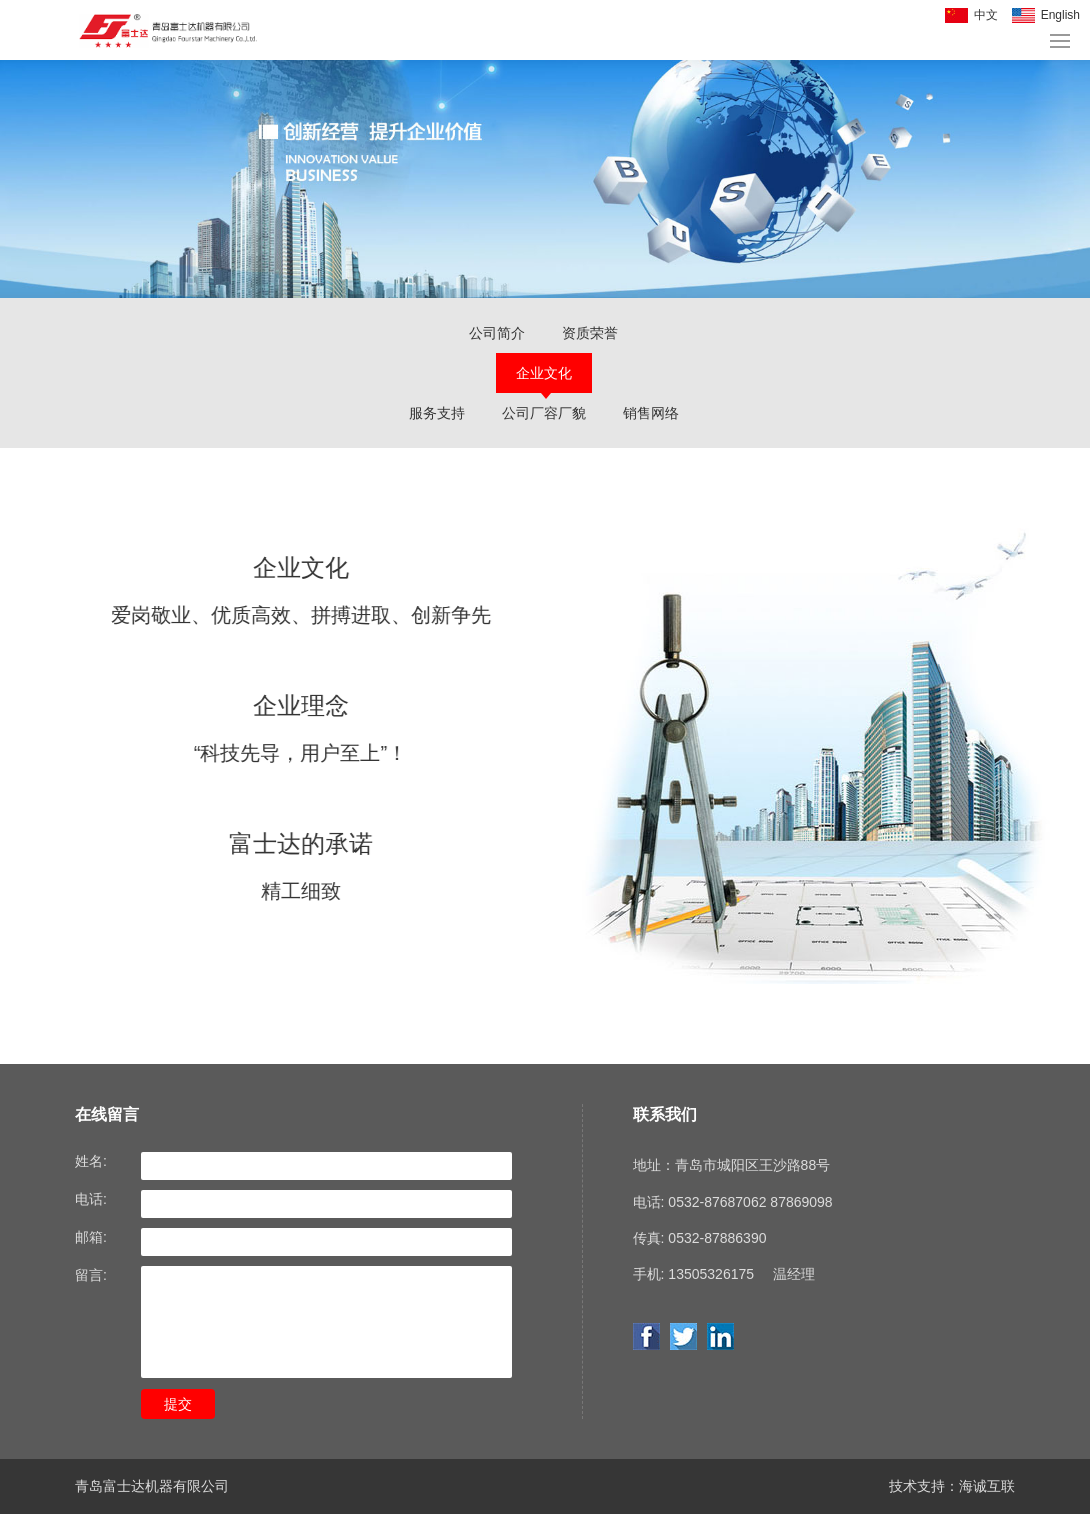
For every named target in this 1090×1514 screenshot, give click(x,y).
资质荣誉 (590, 333)
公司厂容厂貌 (544, 413)
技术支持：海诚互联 (952, 1486)
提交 (178, 1404)
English (1060, 15)
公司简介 (497, 333)
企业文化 (544, 373)
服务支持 (437, 413)
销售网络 (651, 413)
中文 (986, 15)
